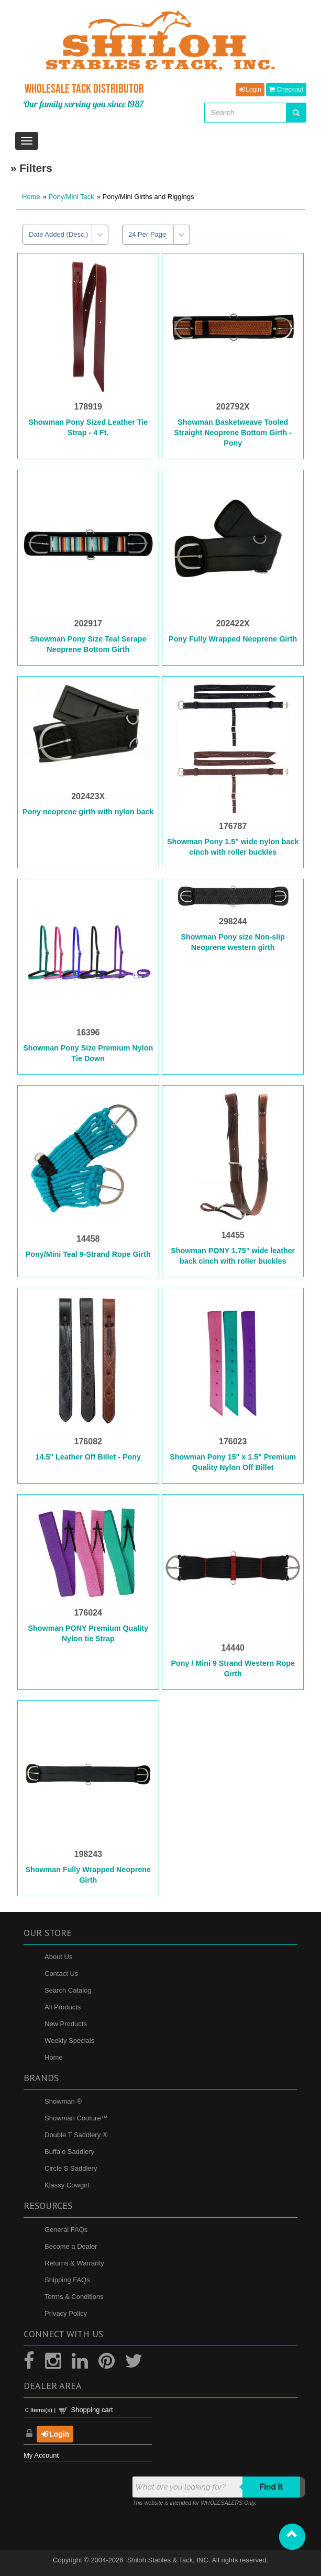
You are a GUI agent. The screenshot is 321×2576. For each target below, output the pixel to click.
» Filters (31, 168)
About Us (58, 1957)
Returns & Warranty (74, 2263)
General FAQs (66, 2230)
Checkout (286, 89)
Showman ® (63, 2101)
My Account (41, 2455)
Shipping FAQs (67, 2280)
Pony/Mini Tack (71, 197)
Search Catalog (68, 1990)
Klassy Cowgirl (67, 2185)
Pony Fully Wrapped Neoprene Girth (233, 639)
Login (250, 89)
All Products (63, 2007)
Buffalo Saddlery (69, 2151)
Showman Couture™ (76, 2118)
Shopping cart (92, 2410)
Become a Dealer (71, 2246)
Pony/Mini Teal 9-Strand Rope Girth (88, 1254)
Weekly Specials (69, 2040)
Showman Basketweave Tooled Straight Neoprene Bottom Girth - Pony (233, 432)
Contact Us (61, 1973)
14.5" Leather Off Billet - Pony (88, 1457)
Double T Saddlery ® (76, 2135)
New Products (66, 2024)
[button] (292, 2537)
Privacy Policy (66, 2313)
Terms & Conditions (74, 2297)
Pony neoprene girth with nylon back (88, 812)
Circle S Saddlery (71, 2168)
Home (31, 197)
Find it (271, 2487)
